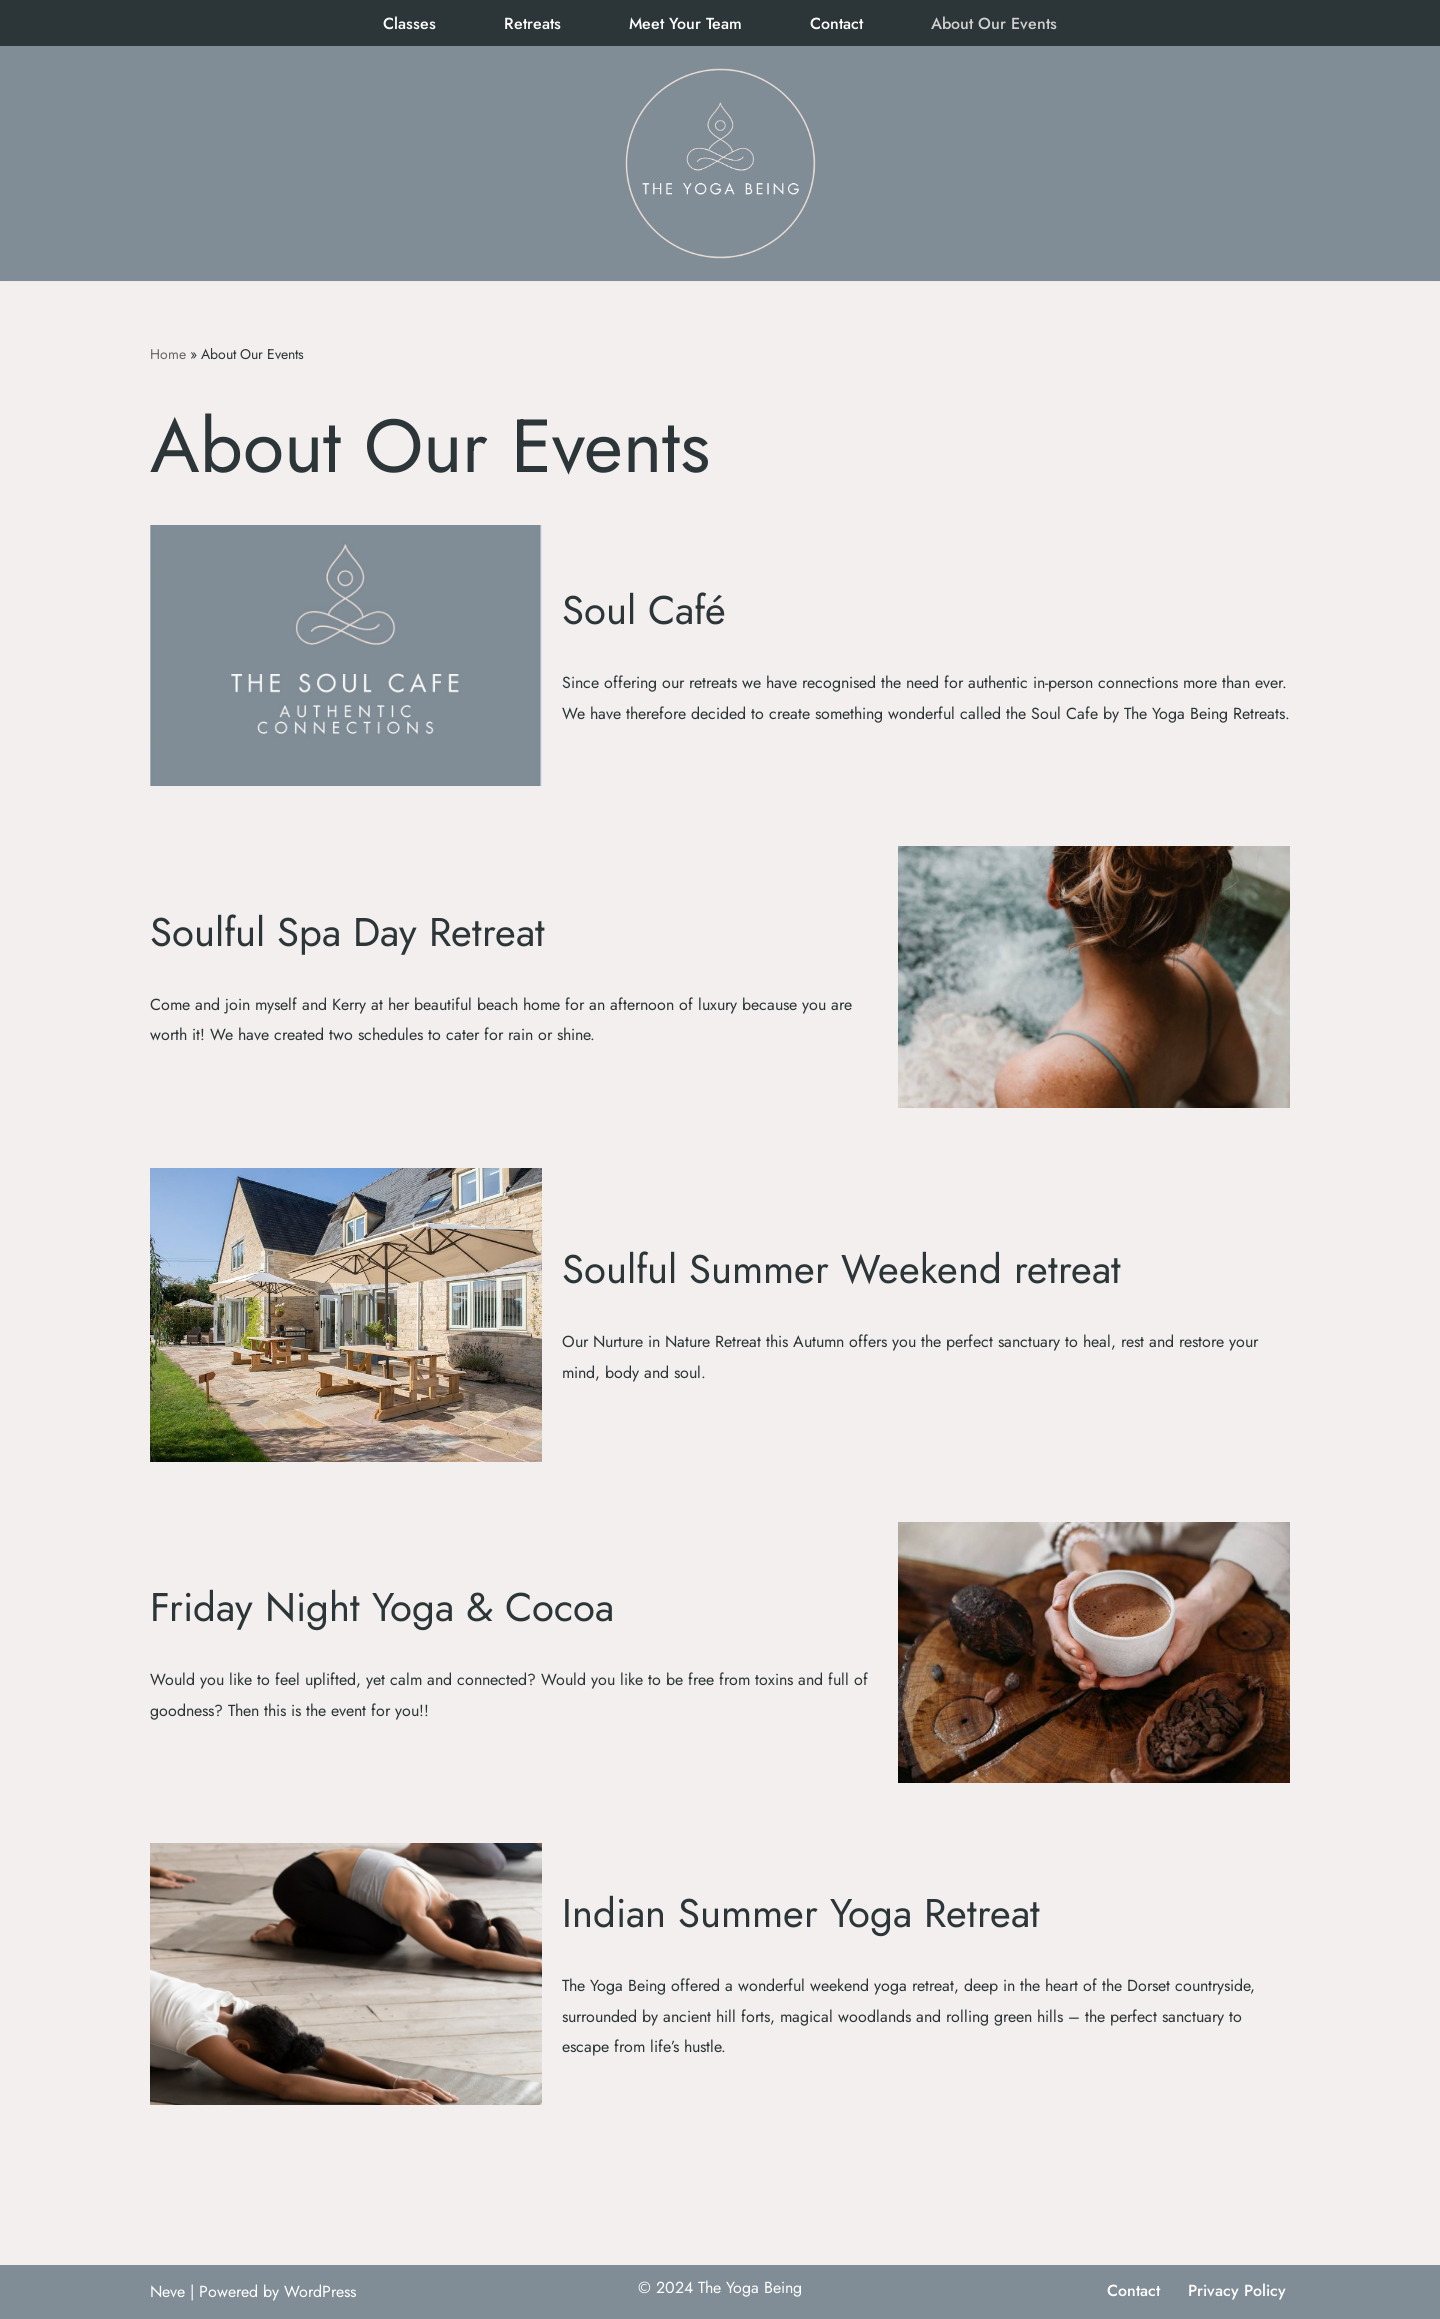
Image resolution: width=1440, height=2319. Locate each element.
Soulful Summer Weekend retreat (841, 1269)
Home (168, 354)
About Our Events (994, 23)
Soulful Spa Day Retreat (347, 932)
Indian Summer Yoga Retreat (801, 1913)
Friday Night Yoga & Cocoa (382, 1607)
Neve (167, 2291)
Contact (836, 23)
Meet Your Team (685, 23)
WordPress (320, 2291)
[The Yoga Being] (720, 163)
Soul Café (644, 610)
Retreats (532, 23)
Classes (409, 23)
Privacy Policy (1237, 2290)
